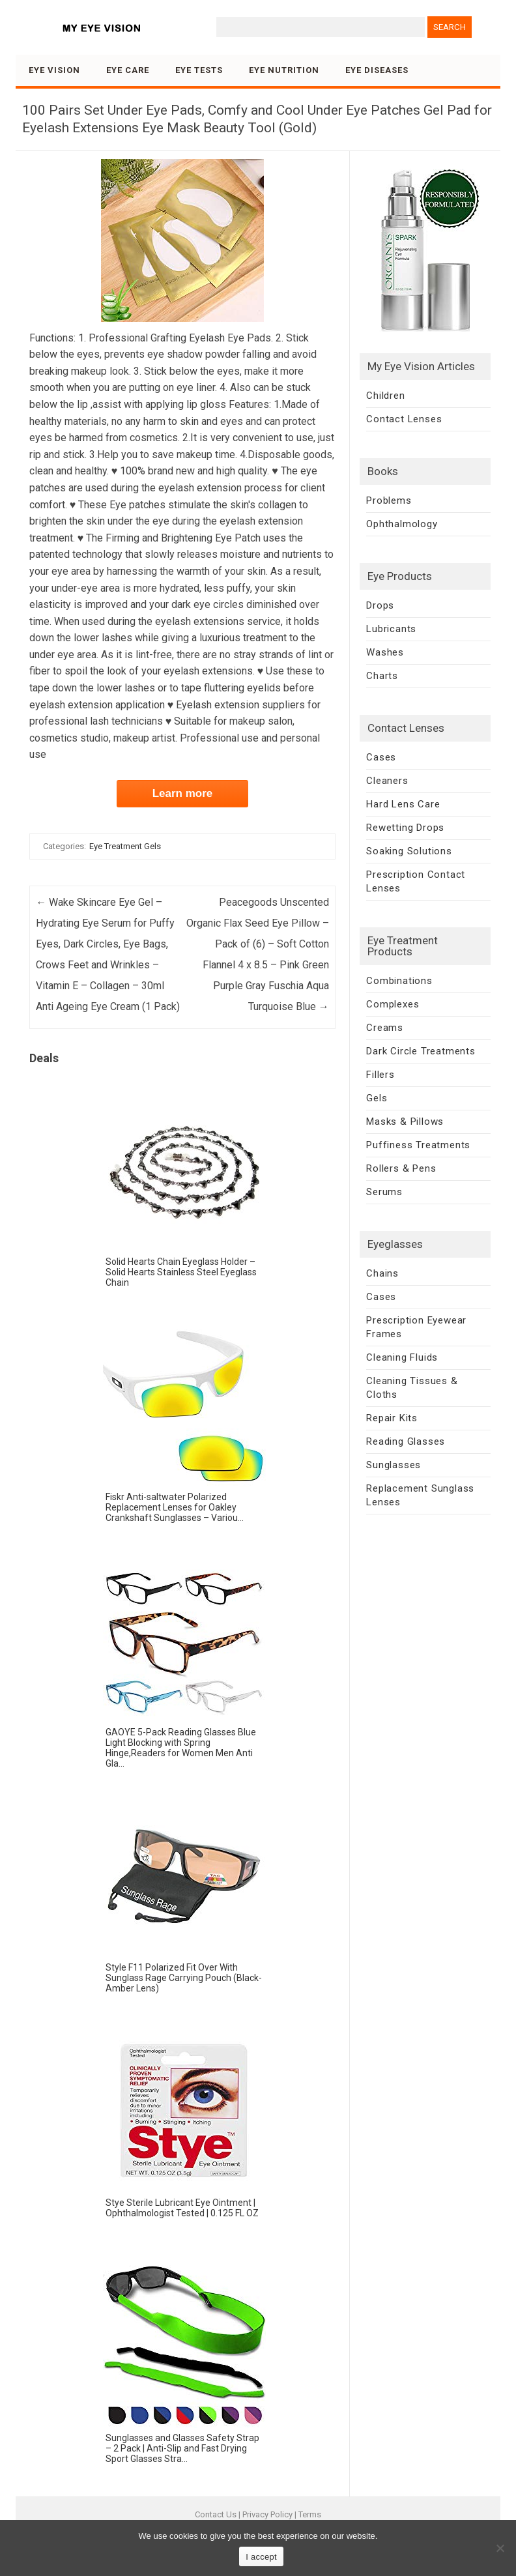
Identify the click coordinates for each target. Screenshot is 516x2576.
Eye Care (127, 70)
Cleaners (387, 781)
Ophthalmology (401, 524)
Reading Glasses (405, 1441)
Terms (309, 2514)
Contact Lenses (404, 419)
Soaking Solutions (409, 851)
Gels (376, 1098)
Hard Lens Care (403, 804)
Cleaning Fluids (402, 1357)
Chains (382, 1273)
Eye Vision (54, 70)
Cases (381, 757)
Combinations (399, 981)
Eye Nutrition (284, 70)
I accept (261, 2557)
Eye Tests (199, 70)
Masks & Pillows (405, 1121)
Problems (388, 500)
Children (385, 395)
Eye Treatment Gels (125, 846)
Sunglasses (393, 1465)
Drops (380, 605)
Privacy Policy (267, 2514)
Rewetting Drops (405, 827)
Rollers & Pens (401, 1168)
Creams (384, 1028)
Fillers (380, 1074)
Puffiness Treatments (418, 1145)
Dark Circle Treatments (421, 1051)
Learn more (182, 793)
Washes (385, 652)
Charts (382, 676)
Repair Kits (392, 1418)
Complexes (392, 1004)
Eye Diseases (376, 70)
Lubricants (391, 629)
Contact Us (215, 2514)
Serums (384, 1192)
